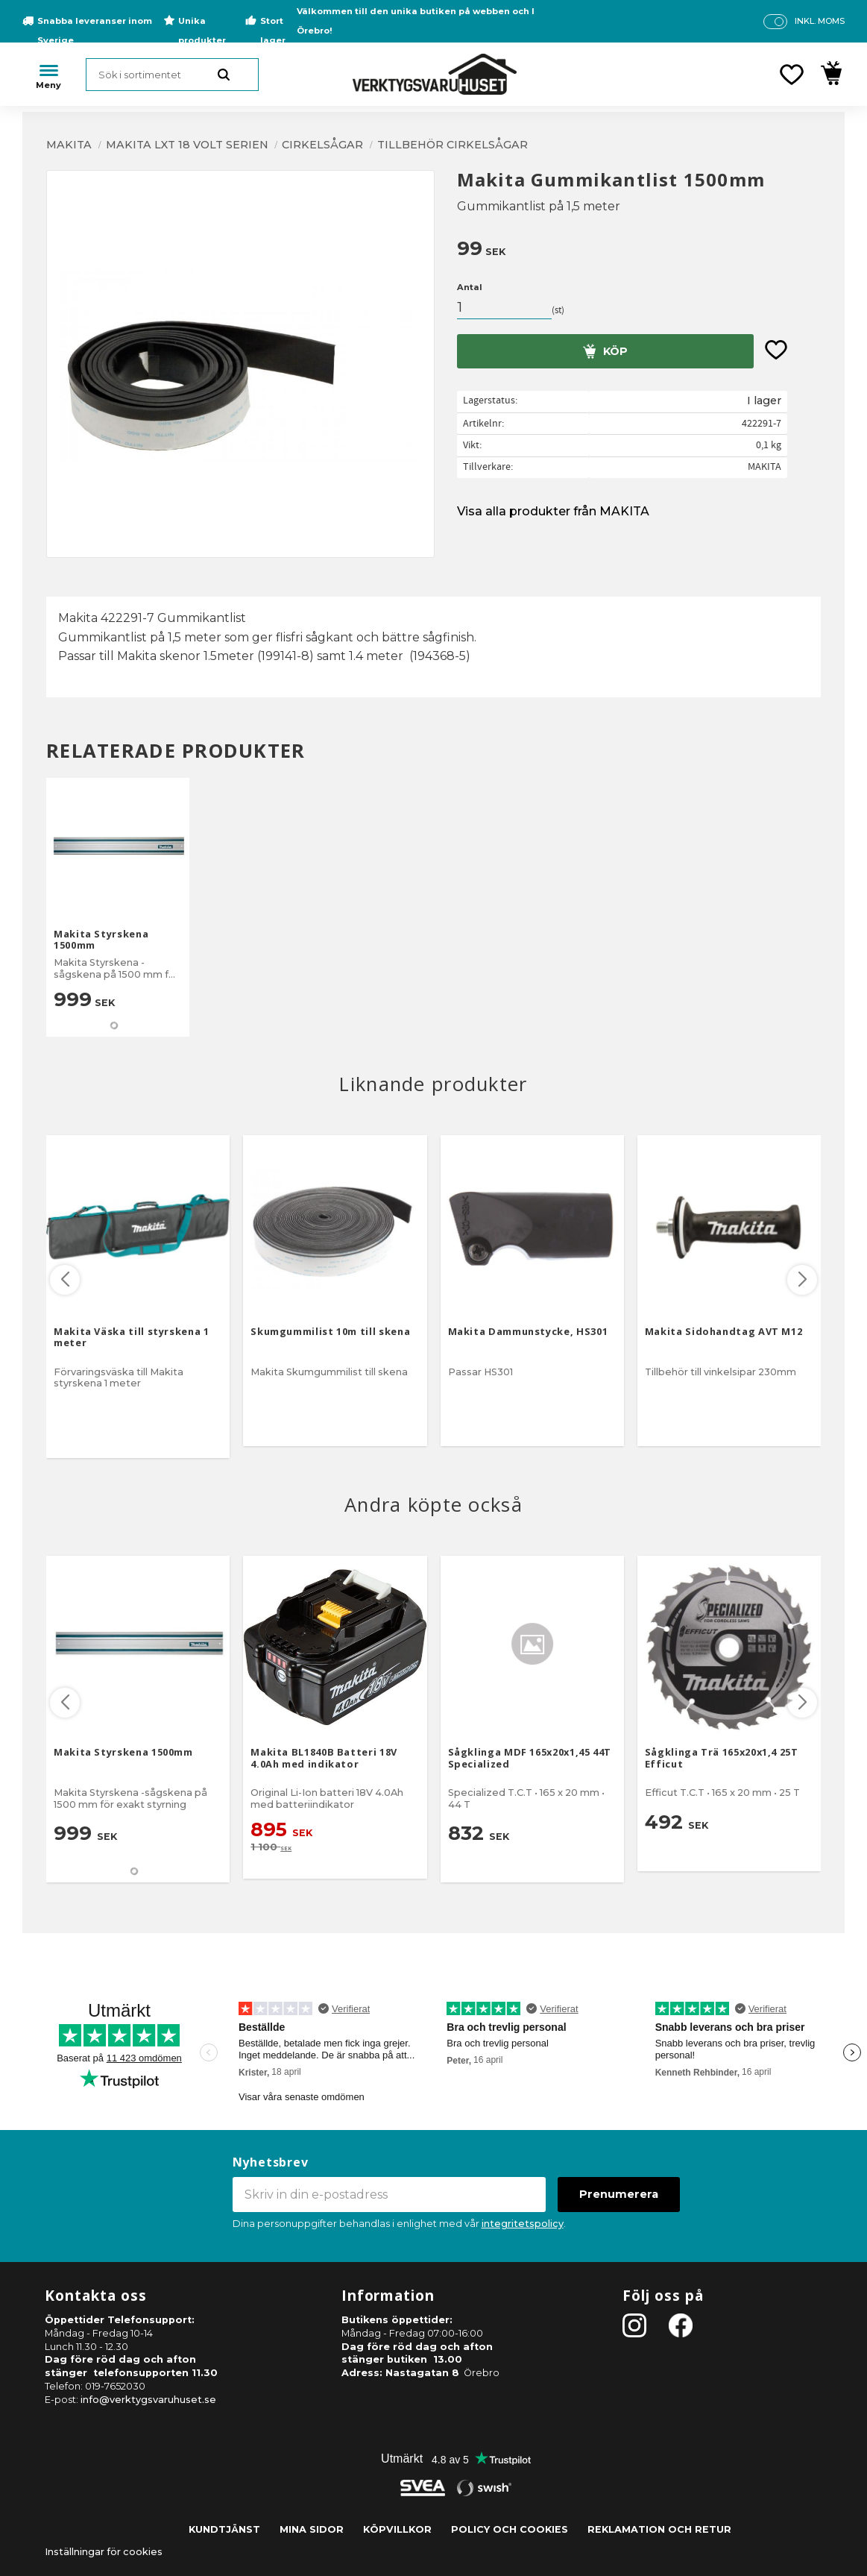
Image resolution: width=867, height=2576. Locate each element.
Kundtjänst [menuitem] (224, 2529)
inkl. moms (820, 21)
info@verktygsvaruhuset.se (148, 2399)
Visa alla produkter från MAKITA (553, 511)
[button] (792, 74)
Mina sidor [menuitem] (312, 2529)
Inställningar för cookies (104, 2551)
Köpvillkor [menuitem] (397, 2529)
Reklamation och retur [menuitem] (659, 2529)
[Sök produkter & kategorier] (172, 74)
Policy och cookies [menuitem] (509, 2529)
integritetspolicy (523, 2223)
